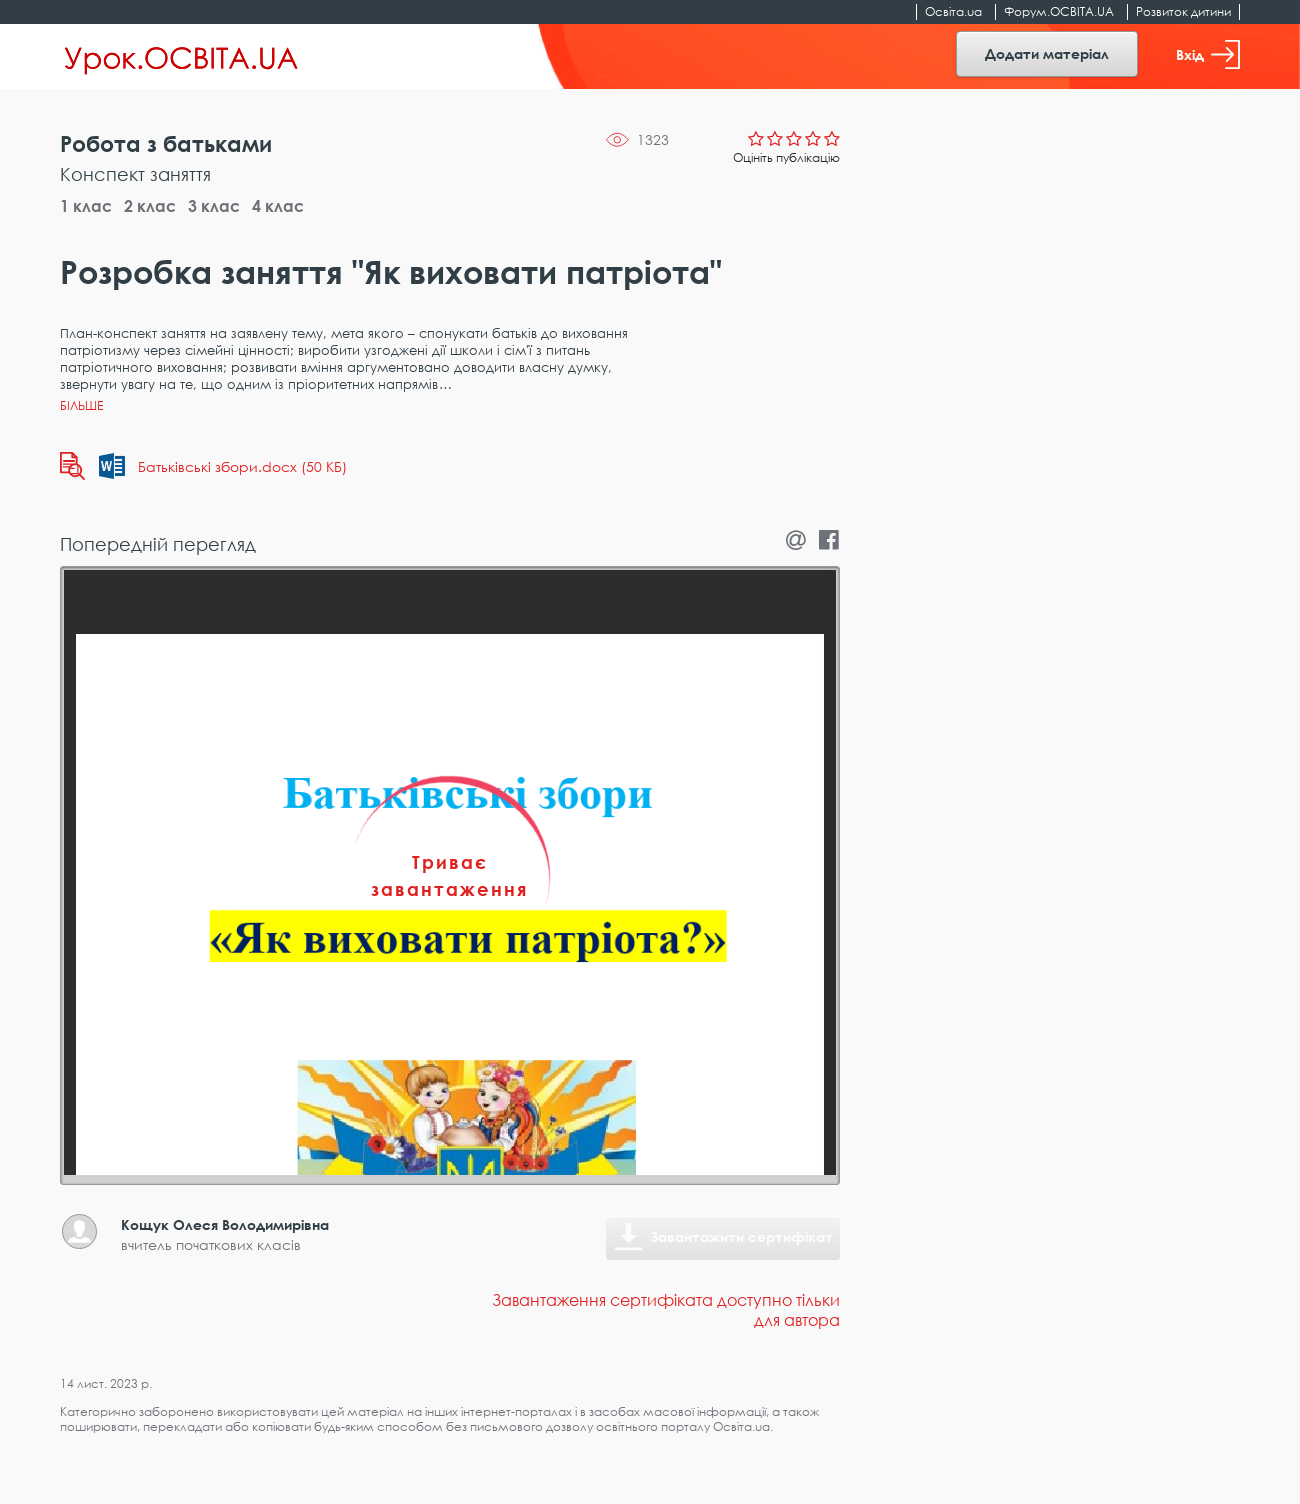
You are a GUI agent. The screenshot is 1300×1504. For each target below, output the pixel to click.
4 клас (278, 206)
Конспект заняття (135, 174)
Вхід (1208, 54)
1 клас (86, 206)
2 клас (150, 206)
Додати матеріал (1047, 53)
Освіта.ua (953, 11)
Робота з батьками (166, 143)
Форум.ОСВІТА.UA (1059, 11)
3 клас (214, 206)
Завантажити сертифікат (742, 1236)
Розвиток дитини (1183, 11)
